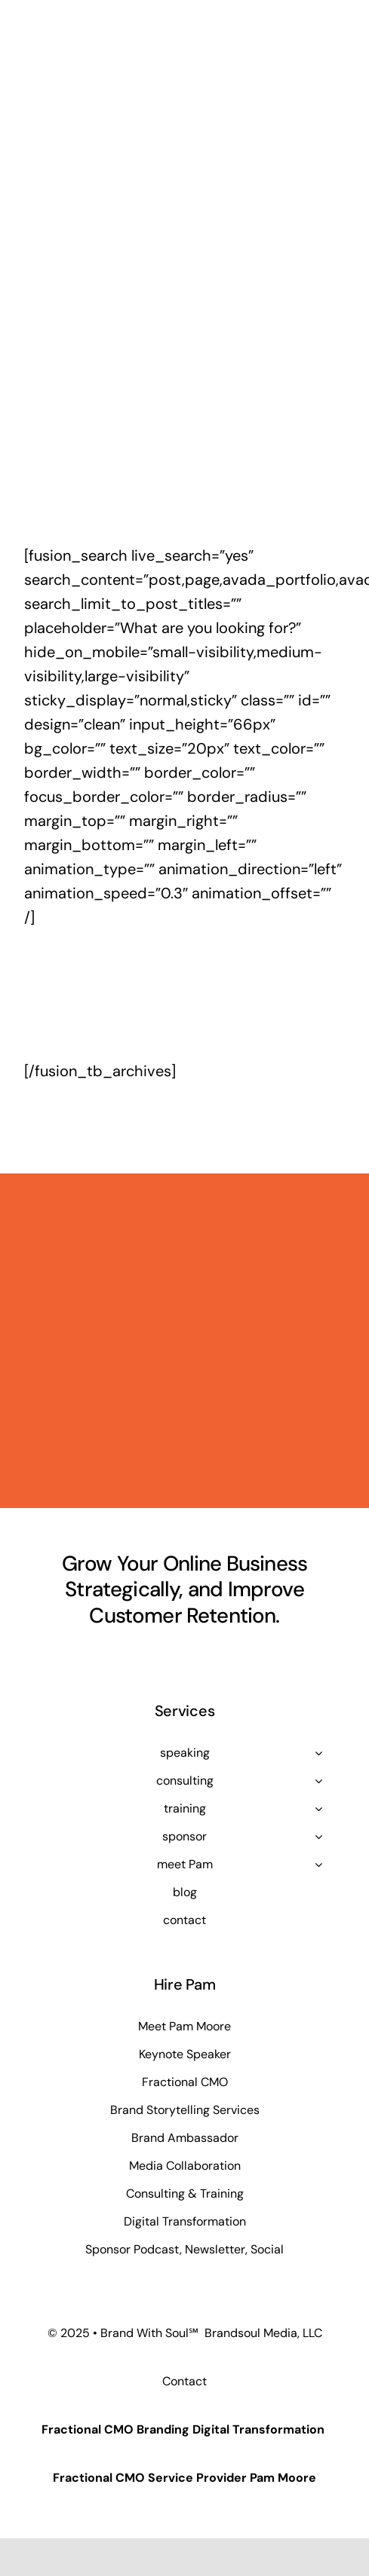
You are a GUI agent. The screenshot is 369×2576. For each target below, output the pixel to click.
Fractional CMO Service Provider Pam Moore (184, 2478)
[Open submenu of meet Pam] (318, 1864)
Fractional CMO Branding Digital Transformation (183, 2429)
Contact (184, 2381)
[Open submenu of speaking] (318, 1753)
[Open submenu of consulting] (318, 1780)
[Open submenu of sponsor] (318, 1836)
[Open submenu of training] (318, 1808)
